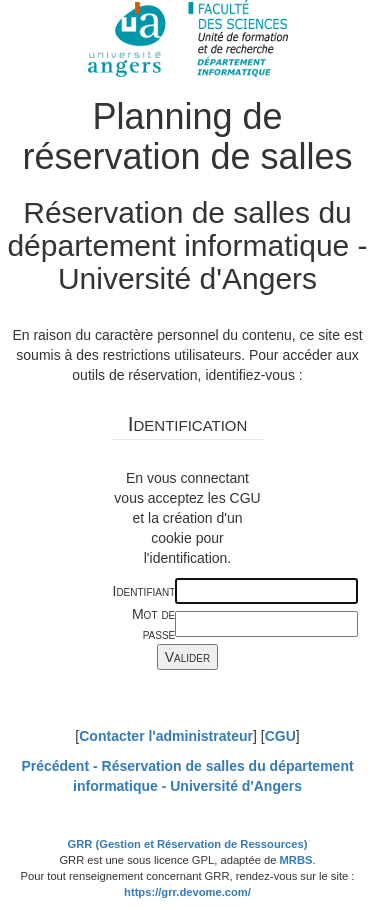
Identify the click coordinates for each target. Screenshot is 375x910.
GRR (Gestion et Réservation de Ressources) (188, 844)
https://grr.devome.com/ (187, 892)
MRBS (296, 860)
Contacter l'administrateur (166, 736)
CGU (280, 736)
